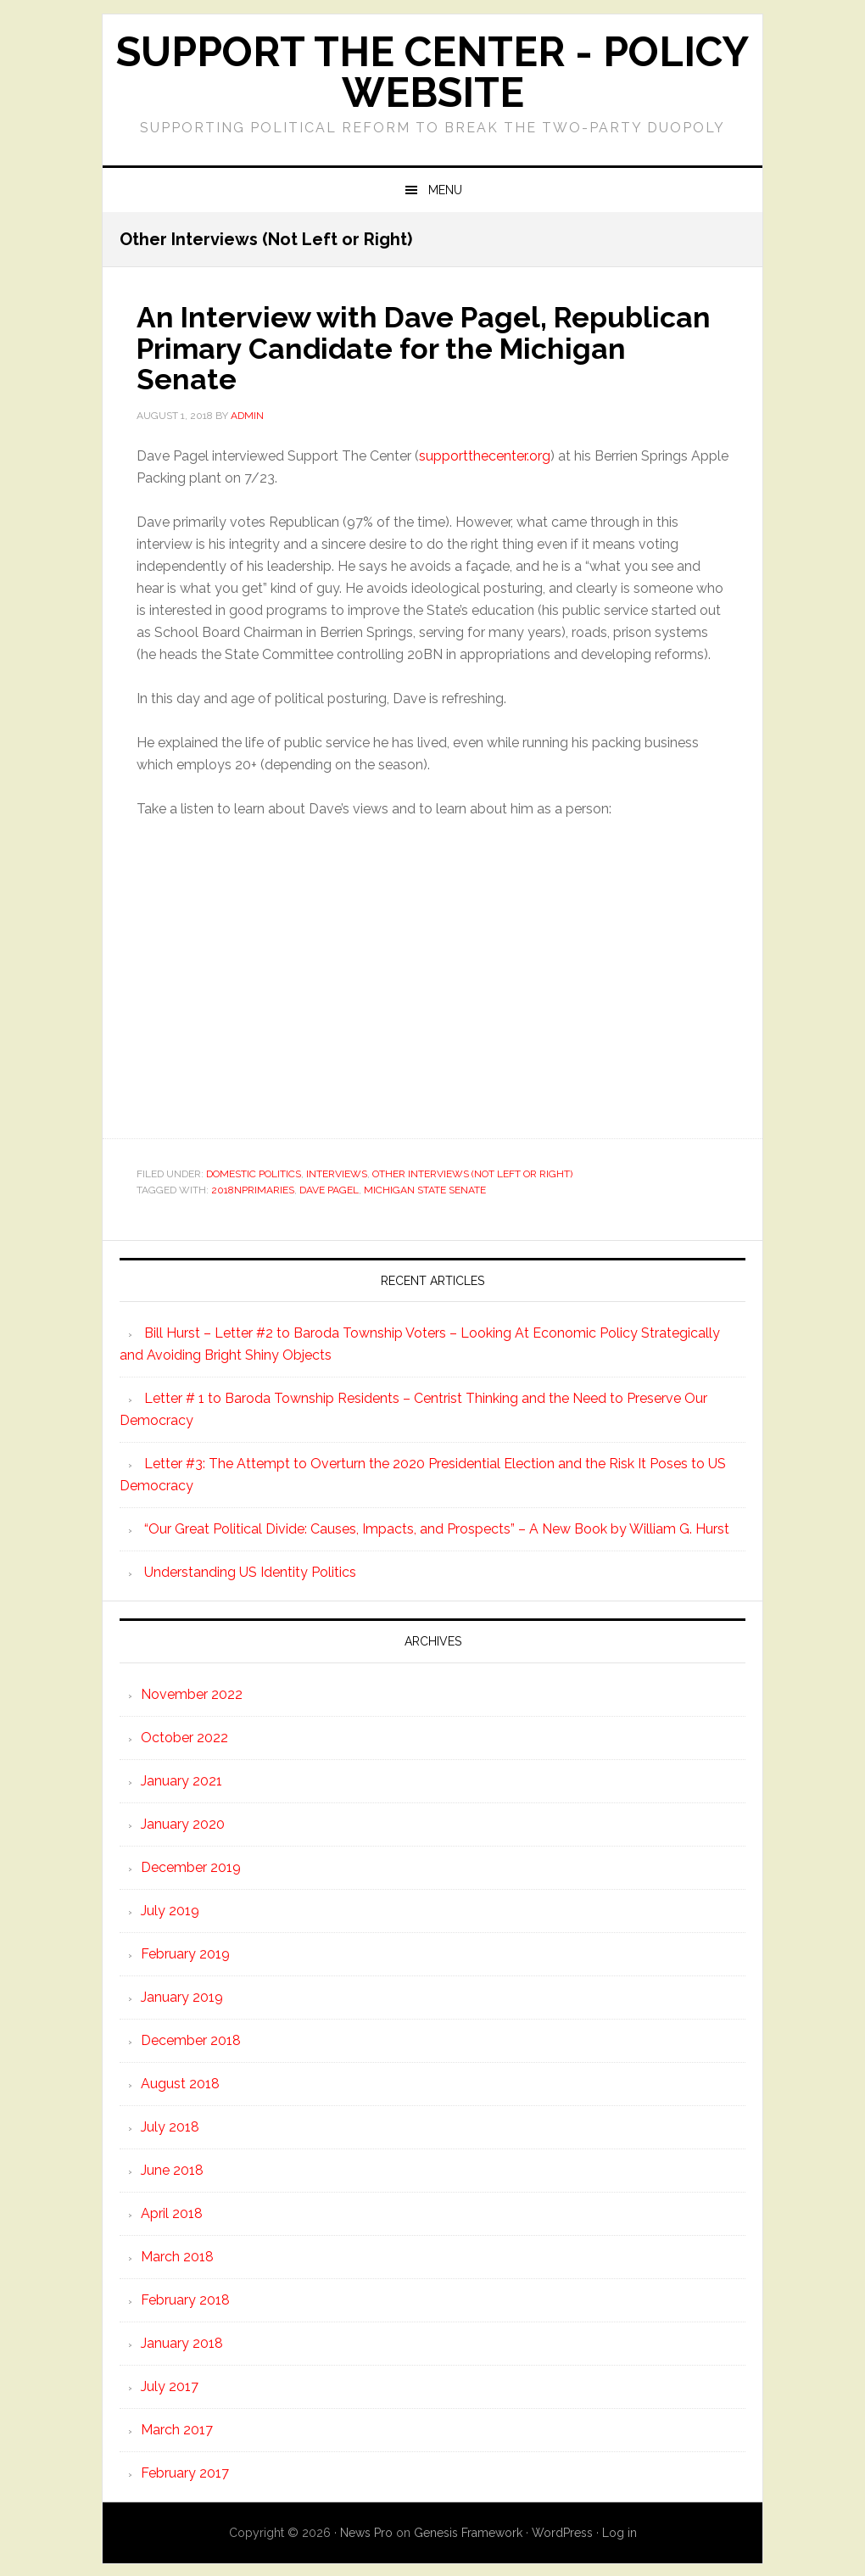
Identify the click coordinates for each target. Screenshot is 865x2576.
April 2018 (172, 2212)
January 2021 (181, 1779)
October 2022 (184, 1736)
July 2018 (170, 2125)
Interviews (336, 1172)
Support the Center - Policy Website (432, 72)
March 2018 (177, 2255)
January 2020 (183, 1822)
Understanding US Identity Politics (250, 1570)
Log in (619, 2531)
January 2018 (182, 2341)
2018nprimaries (252, 1188)
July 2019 (170, 1909)
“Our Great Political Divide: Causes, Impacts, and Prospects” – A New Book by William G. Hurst (436, 1527)
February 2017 (185, 2471)
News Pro (366, 2531)
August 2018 (180, 2082)
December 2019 (191, 1866)
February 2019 (185, 1952)
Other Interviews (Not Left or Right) (472, 1172)
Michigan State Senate (425, 1188)
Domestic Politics (253, 1172)
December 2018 (191, 2039)
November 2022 (192, 1693)
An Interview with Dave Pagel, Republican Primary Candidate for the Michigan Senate (413, 347)
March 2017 (177, 2428)
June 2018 (172, 2168)
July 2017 (169, 2385)
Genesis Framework (468, 2531)
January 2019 (182, 1995)
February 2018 (185, 2298)
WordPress (562, 2531)
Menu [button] (445, 190)
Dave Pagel (329, 1188)
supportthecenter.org (484, 454)
